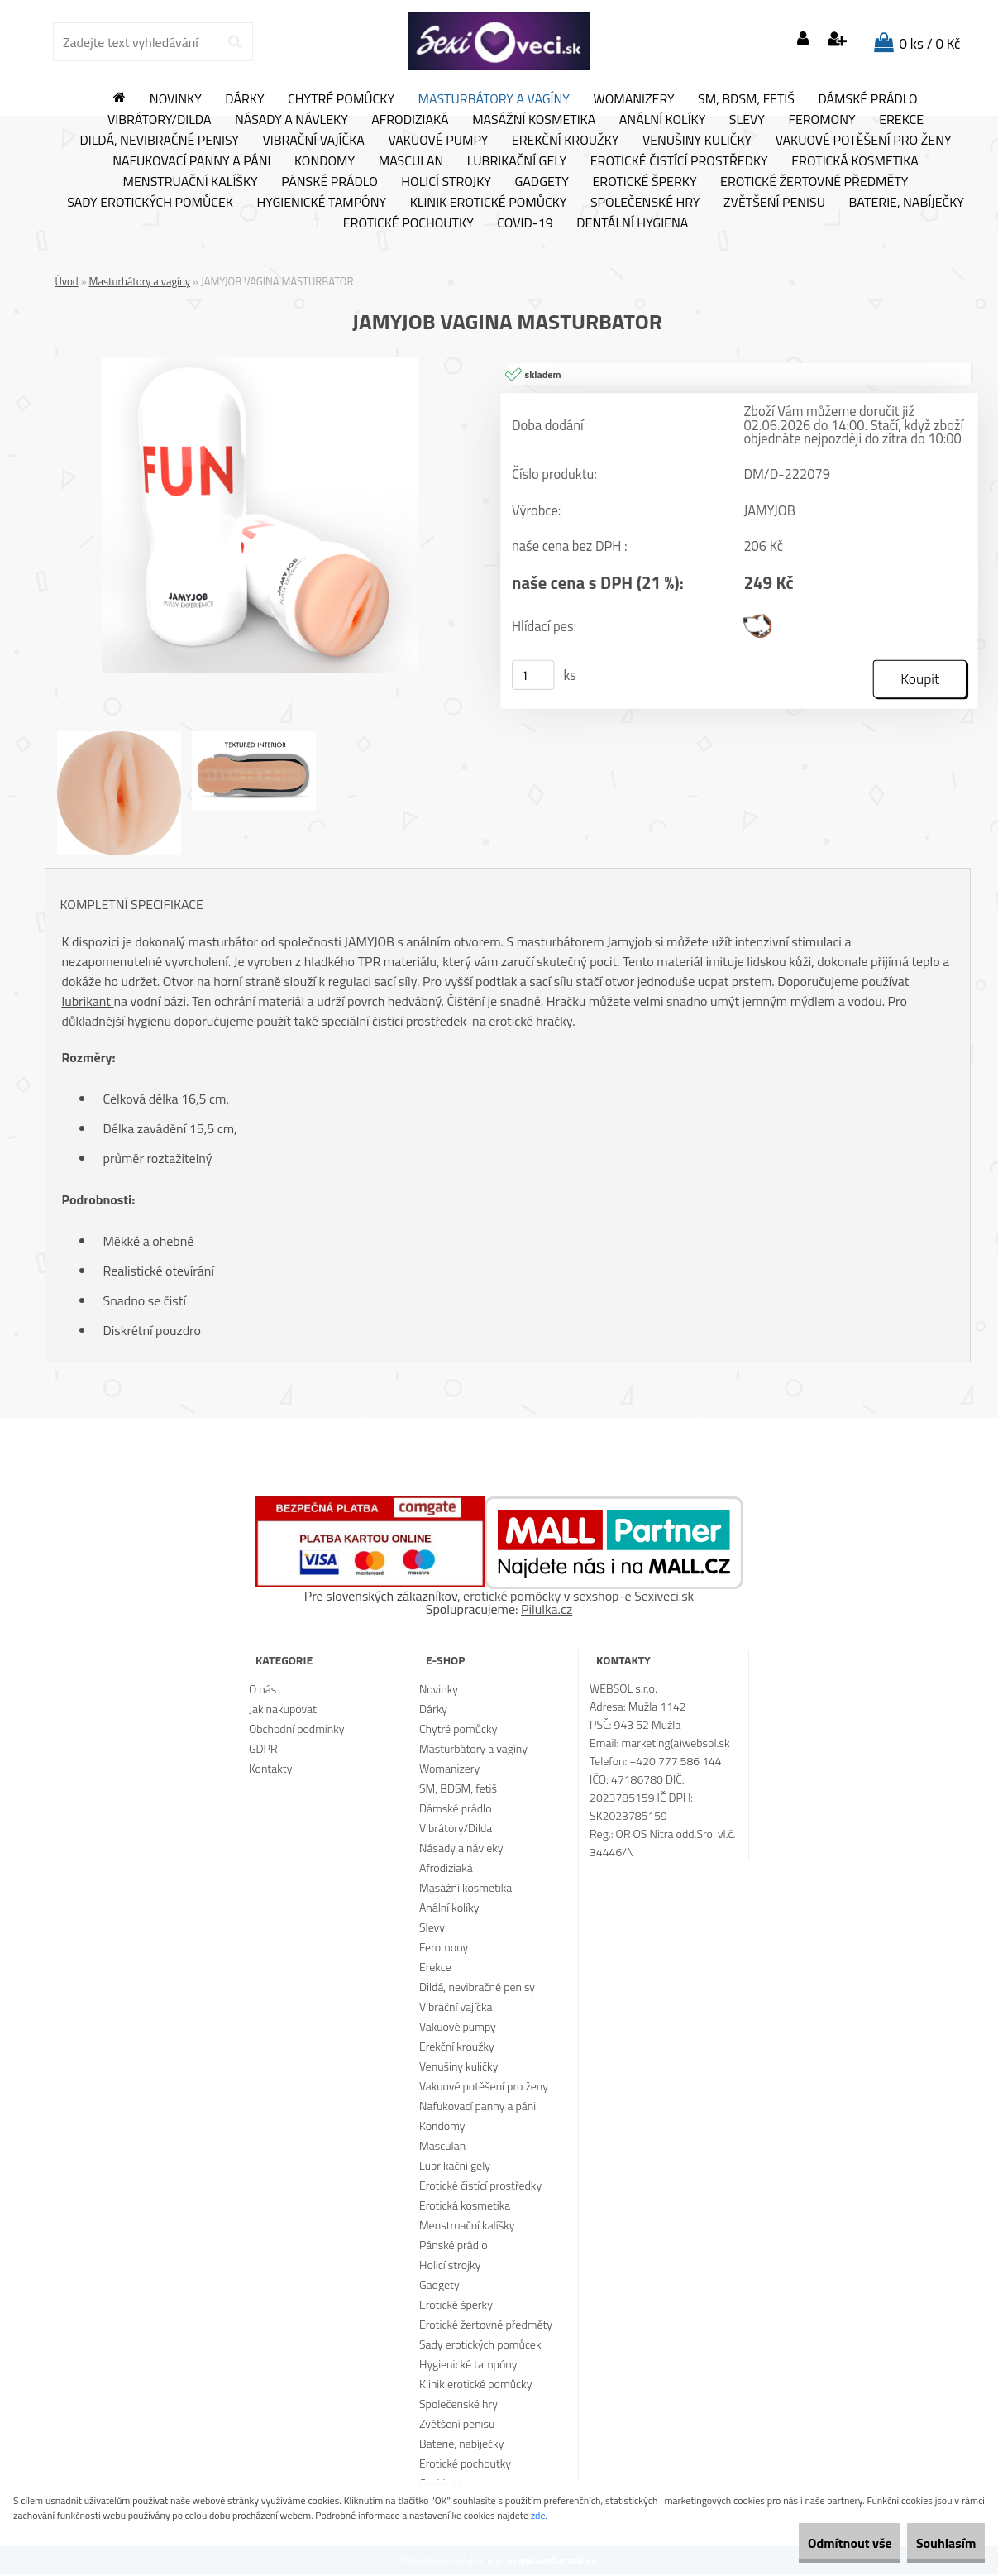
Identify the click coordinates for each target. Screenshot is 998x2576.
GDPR (263, 1750)
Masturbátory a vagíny (494, 99)
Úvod (67, 281)
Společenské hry (645, 203)
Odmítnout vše (814, 2543)
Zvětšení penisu (774, 203)
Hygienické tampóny (321, 203)
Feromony (821, 120)
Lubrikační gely (516, 161)
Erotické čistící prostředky (679, 161)
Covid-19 (524, 223)
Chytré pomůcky (341, 99)
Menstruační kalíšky (190, 182)
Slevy (747, 120)
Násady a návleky (291, 120)
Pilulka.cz (546, 1611)
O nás (262, 1690)
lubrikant (88, 1002)
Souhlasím (934, 2543)
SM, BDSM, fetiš (746, 99)
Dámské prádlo (867, 99)
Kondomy (324, 161)
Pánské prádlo (329, 182)
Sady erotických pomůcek (150, 203)
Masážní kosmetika (533, 120)
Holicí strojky (446, 182)
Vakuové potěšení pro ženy (864, 141)
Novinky (176, 99)
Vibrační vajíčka (313, 141)
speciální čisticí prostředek (393, 1022)
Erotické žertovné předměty (814, 182)
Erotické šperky (644, 182)
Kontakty (270, 1770)
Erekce (901, 120)
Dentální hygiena (632, 223)
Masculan (411, 161)
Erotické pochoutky (408, 223)
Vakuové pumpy (438, 141)
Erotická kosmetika (855, 161)
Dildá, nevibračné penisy (159, 141)
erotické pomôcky (512, 1597)
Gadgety (541, 182)
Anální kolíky (662, 120)
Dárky (244, 99)
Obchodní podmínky (297, 1730)
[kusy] (532, 676)
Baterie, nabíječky (906, 203)
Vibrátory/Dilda (159, 120)
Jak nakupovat (283, 1710)
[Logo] (499, 41)
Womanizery (634, 99)
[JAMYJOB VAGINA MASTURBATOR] (260, 364)
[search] (234, 42)
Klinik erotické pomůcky (488, 203)
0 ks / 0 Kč (930, 44)
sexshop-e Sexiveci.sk (633, 1597)
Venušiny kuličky (697, 141)
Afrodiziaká (409, 120)
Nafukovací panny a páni (191, 161)
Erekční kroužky (565, 141)
